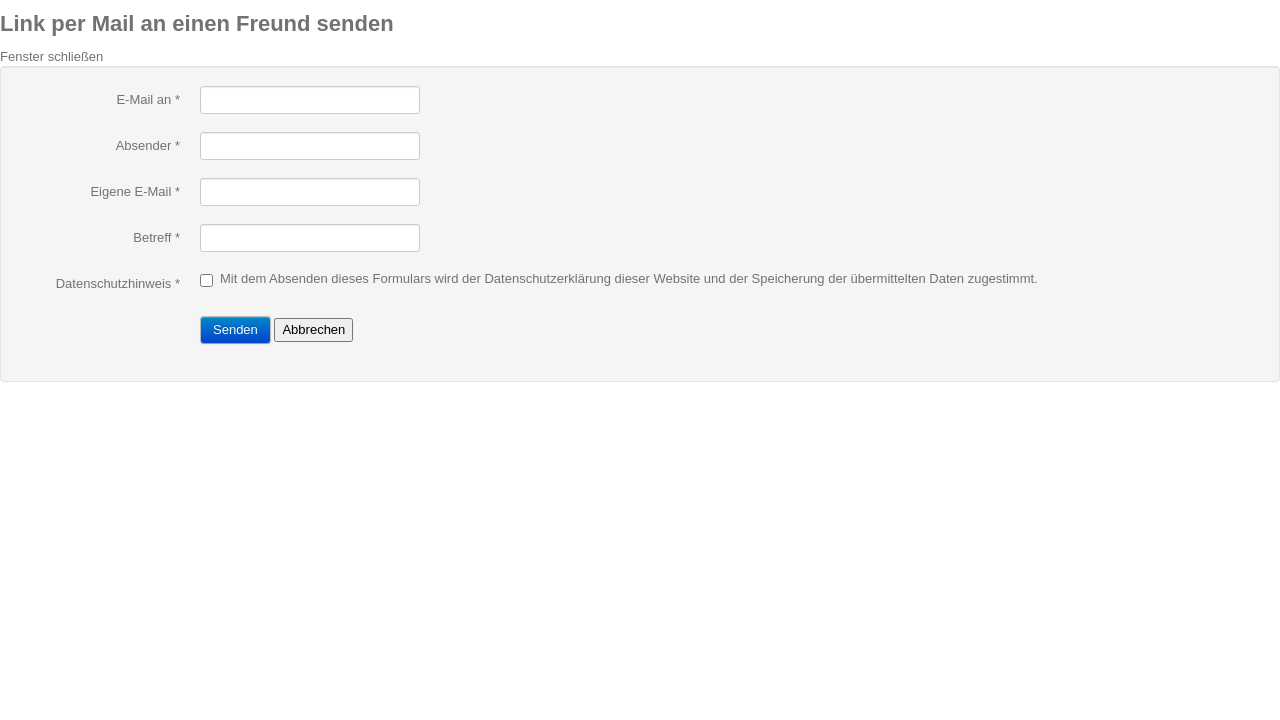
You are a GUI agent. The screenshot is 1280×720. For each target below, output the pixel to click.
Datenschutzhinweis (114, 283)
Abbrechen (313, 329)
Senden (235, 329)
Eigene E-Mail (135, 191)
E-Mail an (148, 99)
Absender (148, 145)
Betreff (156, 237)
